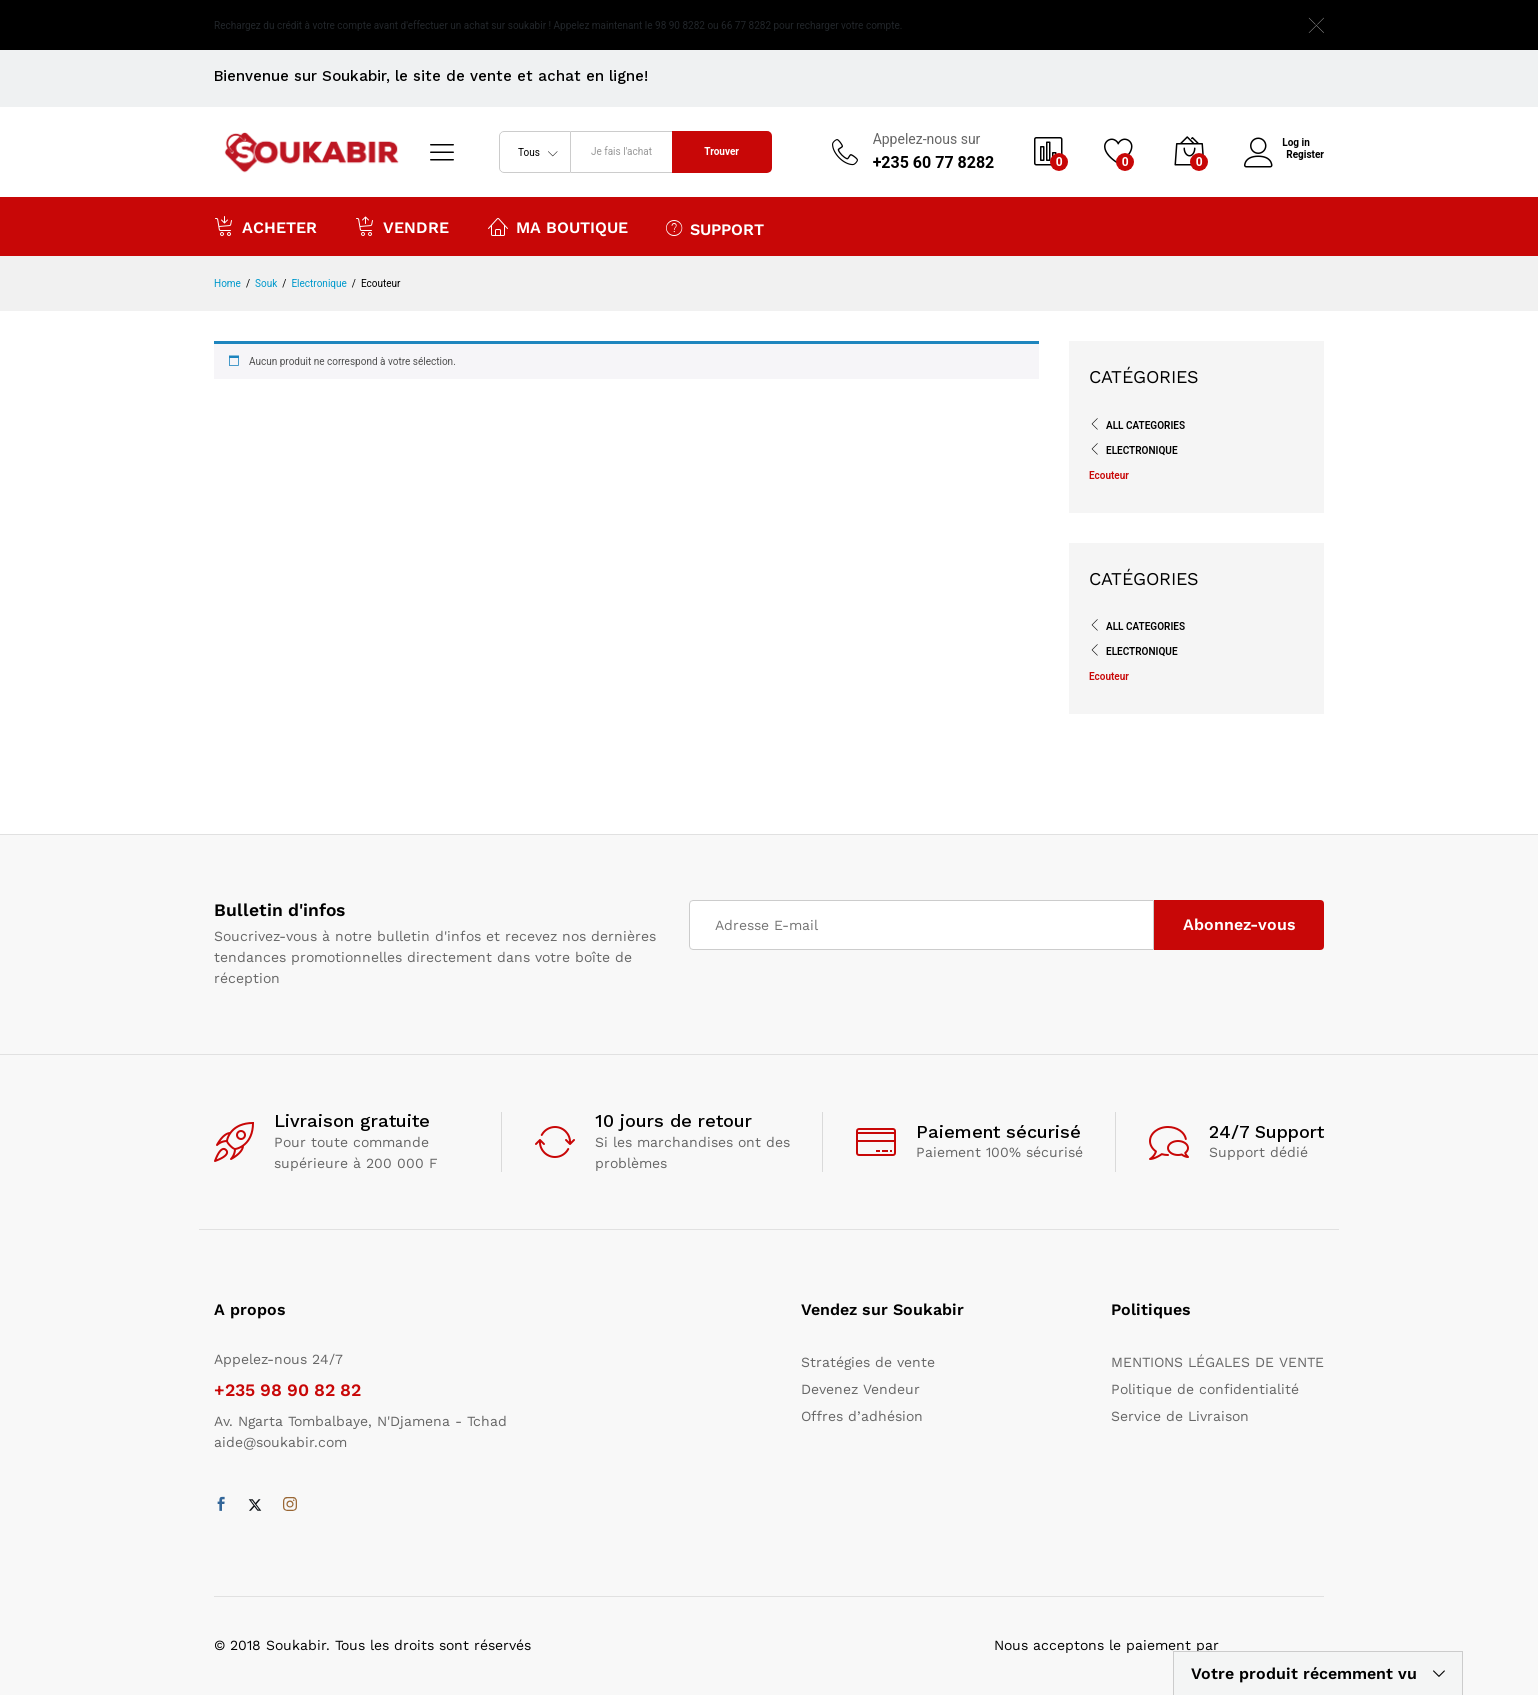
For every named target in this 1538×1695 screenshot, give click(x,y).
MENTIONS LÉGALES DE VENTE (1217, 1362)
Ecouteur (1109, 475)
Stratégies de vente (868, 1362)
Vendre (402, 226)
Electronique (1142, 450)
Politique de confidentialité (1205, 1389)
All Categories (1145, 425)
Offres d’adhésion (862, 1416)
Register (1305, 154)
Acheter (265, 226)
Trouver (721, 151)
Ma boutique (558, 226)
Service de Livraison (1180, 1416)
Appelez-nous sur (927, 139)
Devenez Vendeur (860, 1389)
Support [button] (715, 228)
